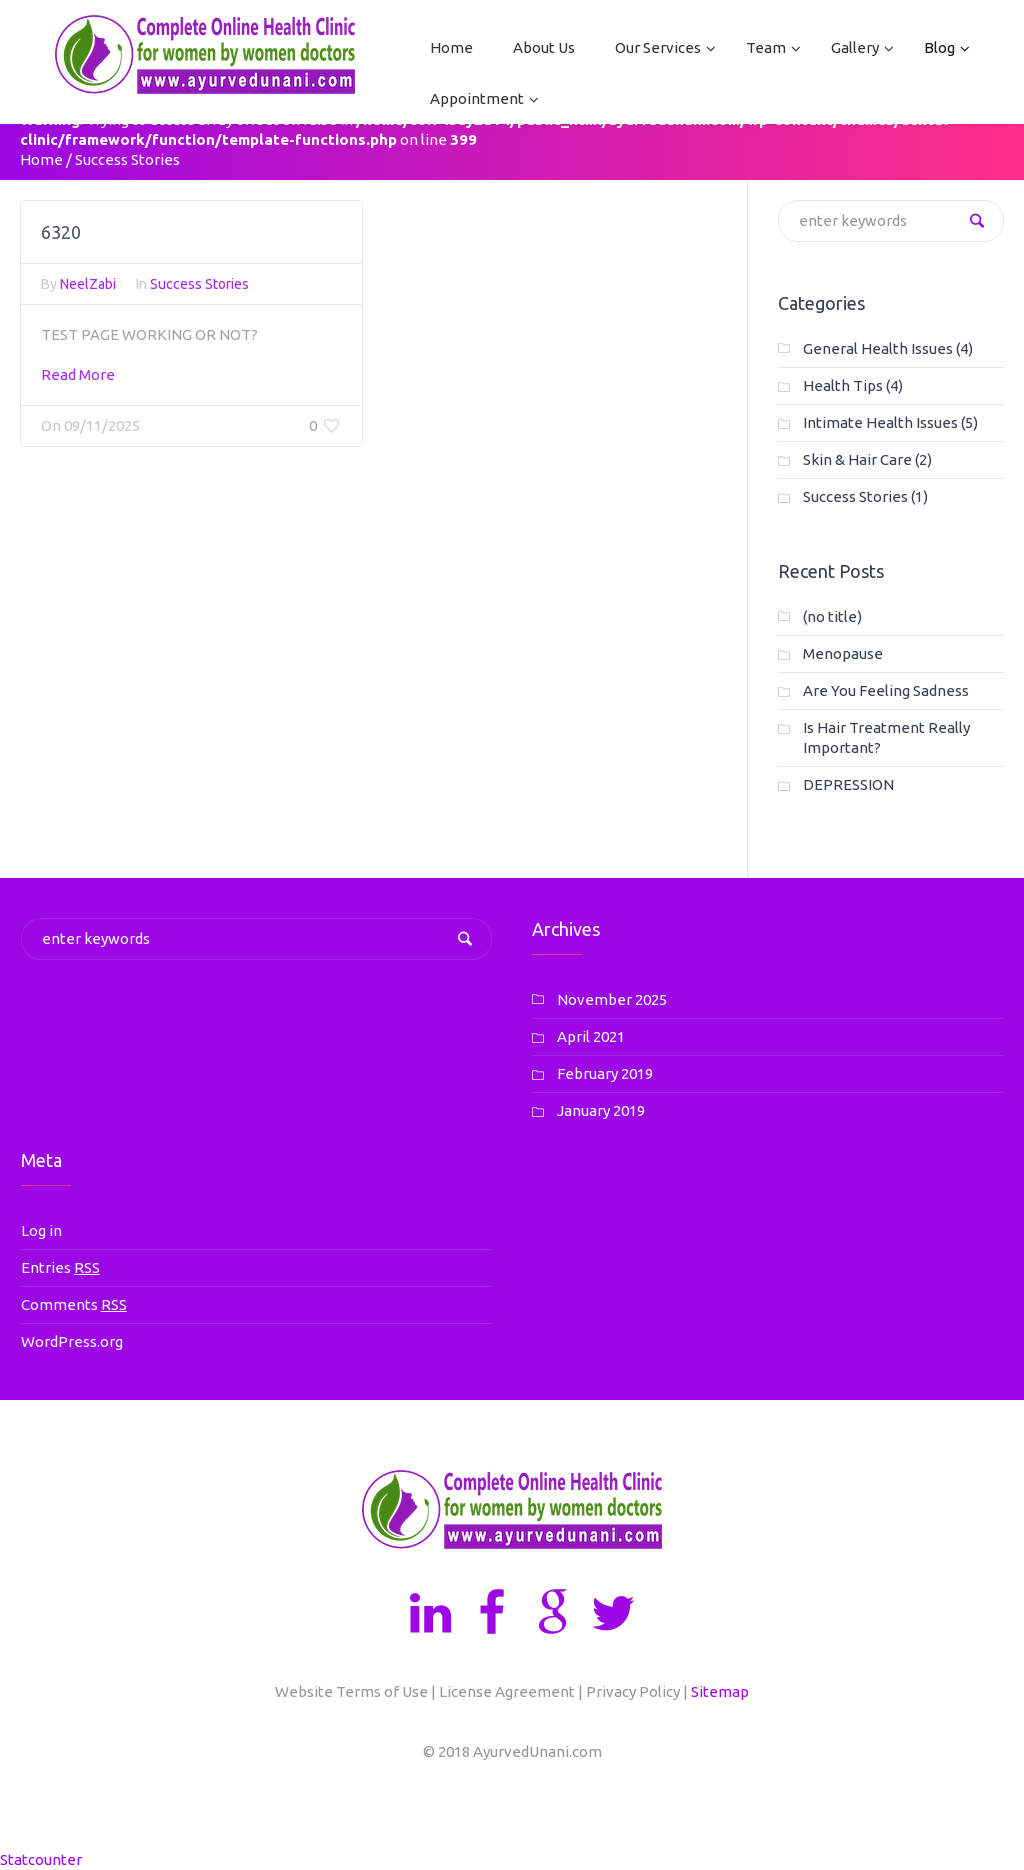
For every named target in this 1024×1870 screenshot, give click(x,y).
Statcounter (41, 1859)
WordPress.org (72, 1341)
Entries (60, 1267)
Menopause (843, 653)
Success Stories (199, 292)
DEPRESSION (848, 784)
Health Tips (843, 385)
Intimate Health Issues (880, 422)
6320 (61, 240)
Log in (41, 1230)
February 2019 (605, 1073)
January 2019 (601, 1110)
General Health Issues (878, 348)
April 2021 (591, 1036)
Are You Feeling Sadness (886, 690)
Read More (78, 382)
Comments (74, 1304)
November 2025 (612, 999)
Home (41, 159)
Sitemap (720, 1691)
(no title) (832, 616)
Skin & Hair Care (857, 459)
